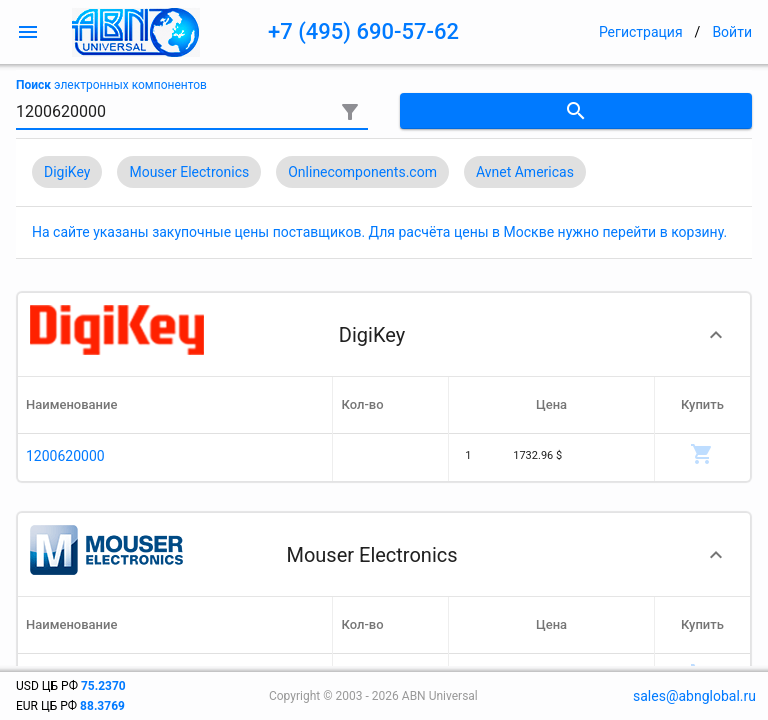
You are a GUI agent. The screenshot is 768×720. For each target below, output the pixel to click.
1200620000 (65, 456)
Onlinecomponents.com (362, 172)
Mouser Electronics (189, 172)
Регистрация (641, 32)
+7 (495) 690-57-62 (363, 31)
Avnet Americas (525, 172)
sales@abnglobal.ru (694, 696)
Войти (732, 32)
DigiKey (67, 172)
